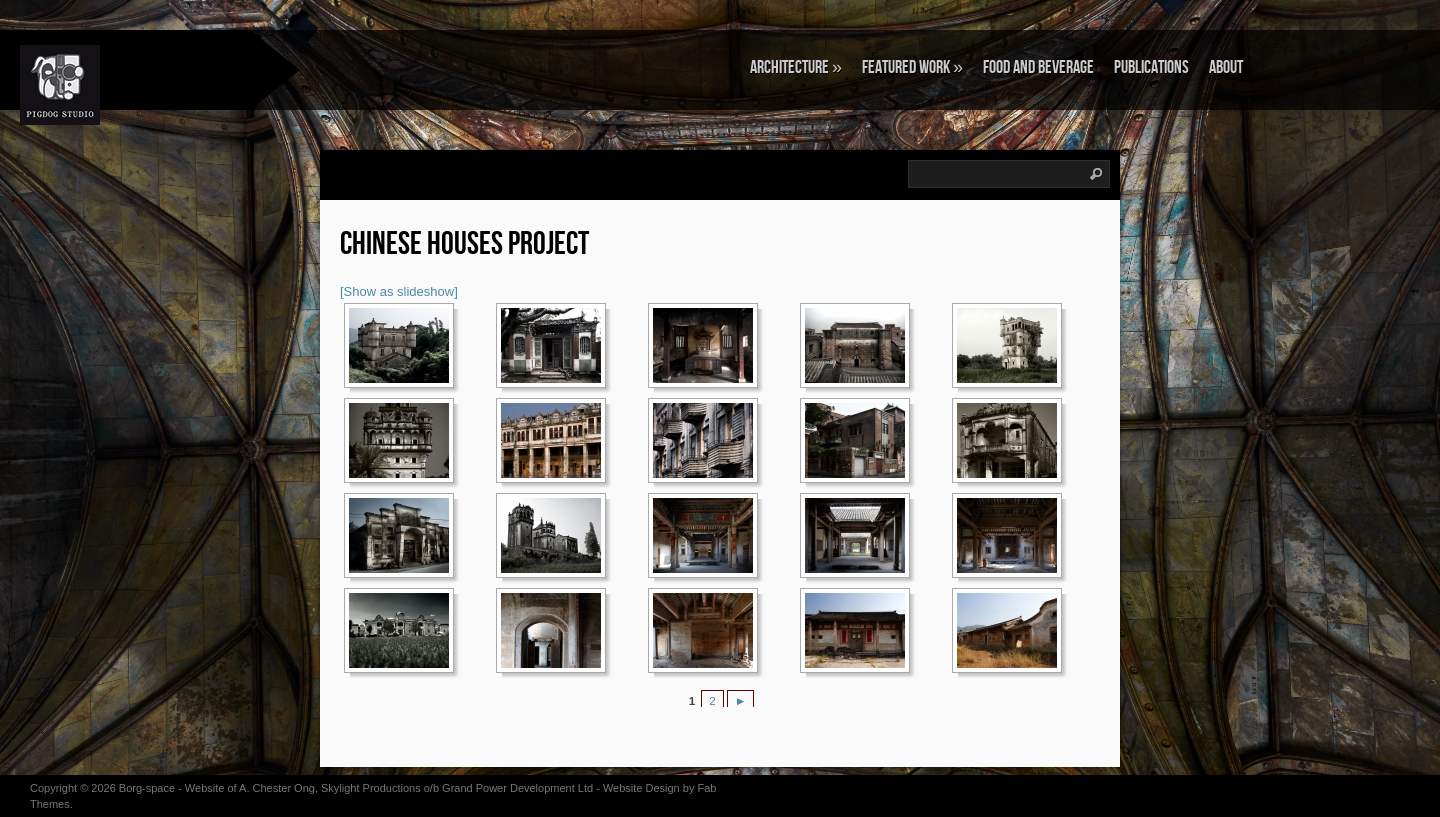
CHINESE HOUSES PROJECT (464, 244)
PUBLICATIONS (1151, 67)
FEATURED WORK (912, 67)
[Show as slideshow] (399, 291)
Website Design (641, 788)
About (1226, 67)
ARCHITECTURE (796, 67)
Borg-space (147, 788)
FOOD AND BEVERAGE (1038, 67)
